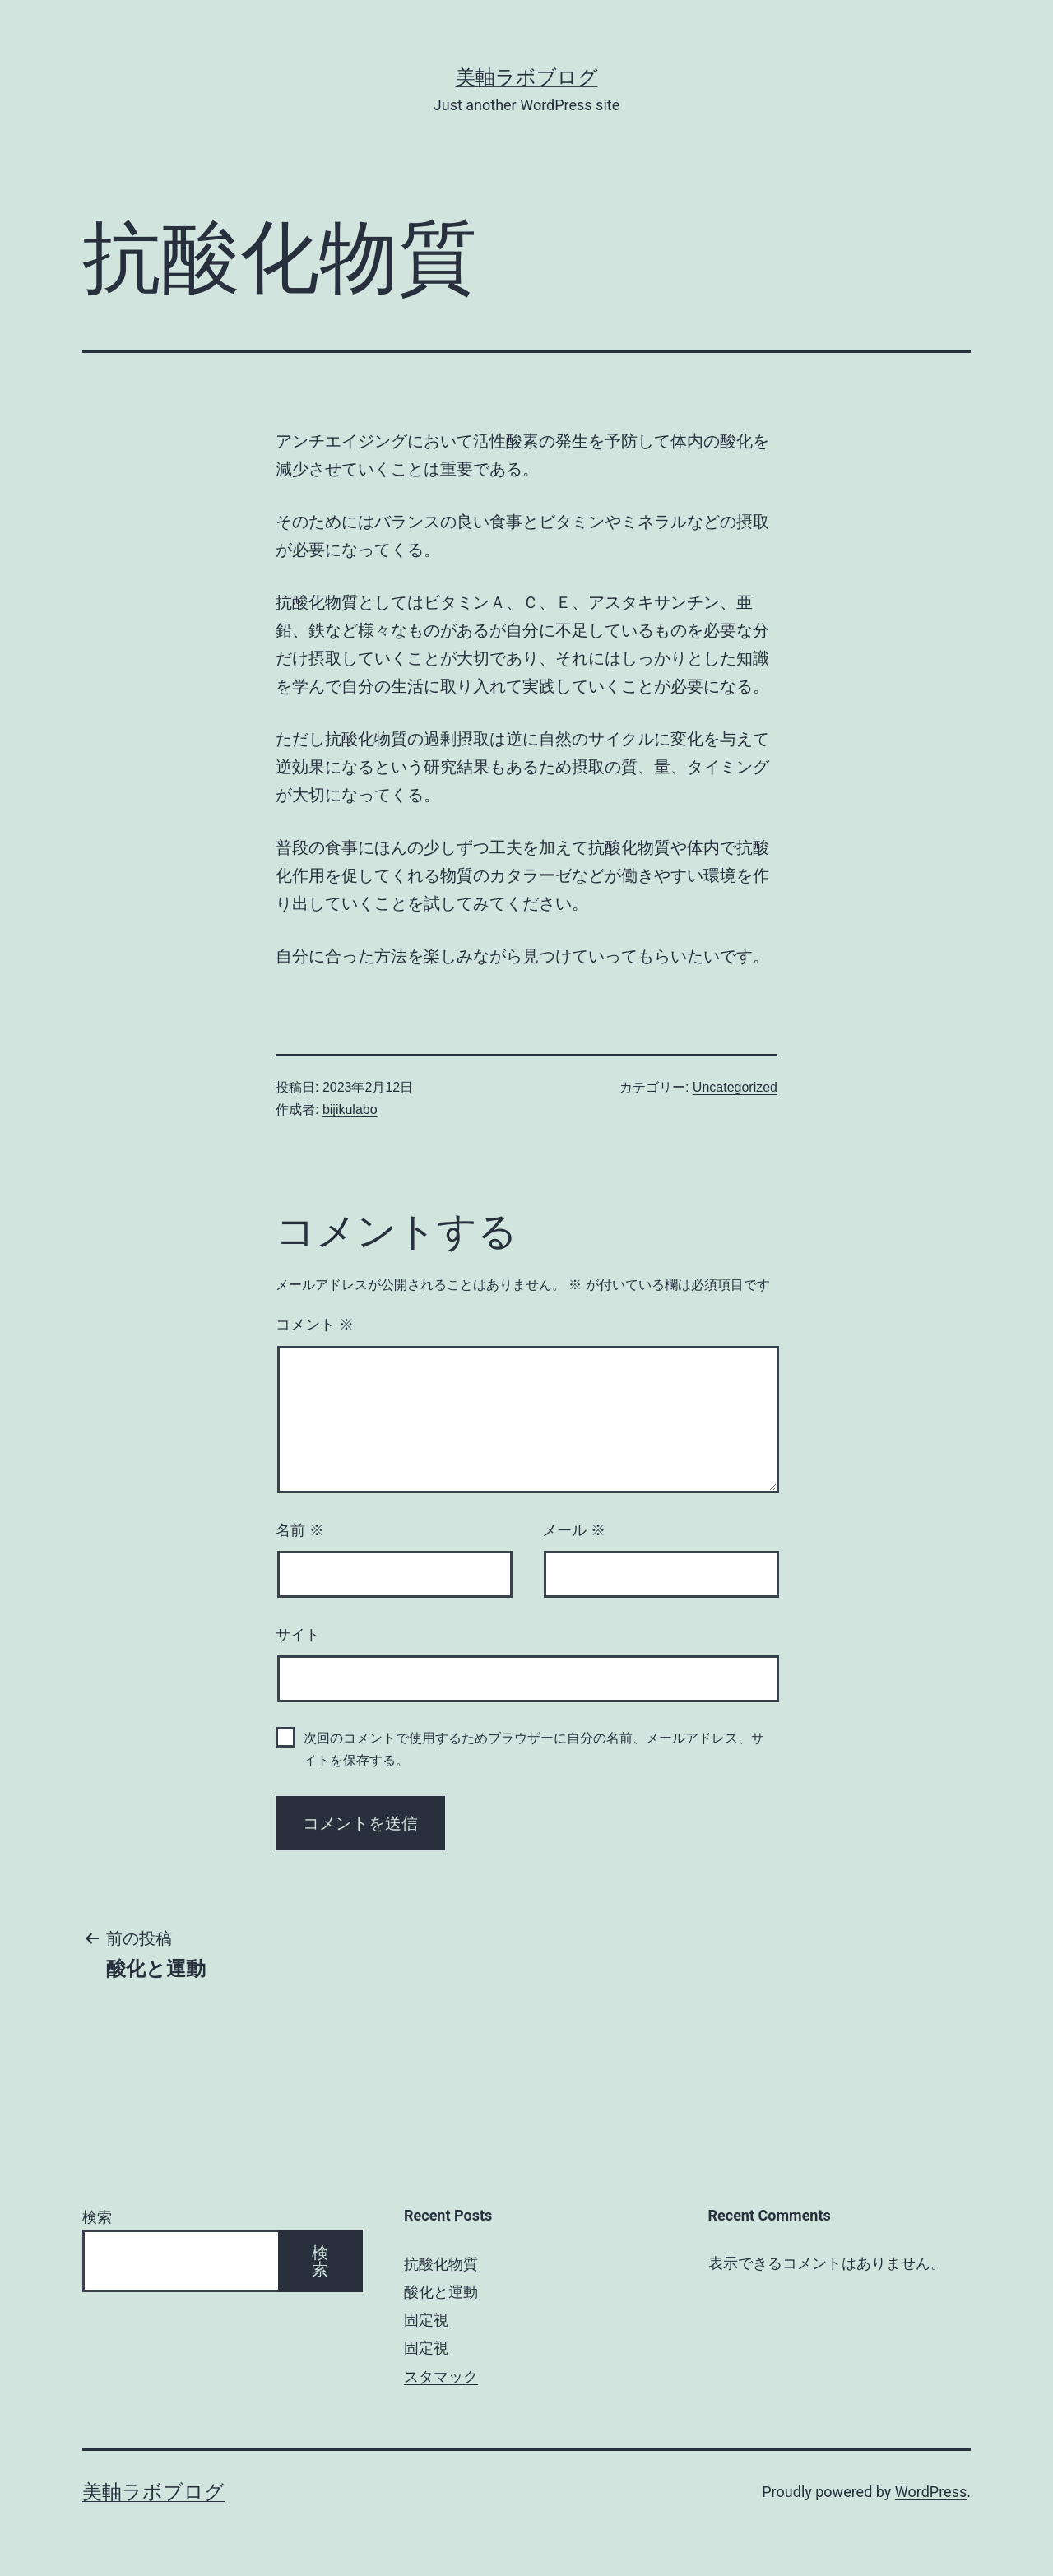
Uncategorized (735, 1087)
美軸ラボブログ (527, 77)
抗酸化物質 (441, 2263)
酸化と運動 (441, 2291)
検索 (97, 2217)
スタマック (441, 2376)
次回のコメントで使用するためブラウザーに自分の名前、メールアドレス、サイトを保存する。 (534, 1749)
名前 (300, 1530)
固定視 (426, 2319)
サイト (298, 1635)
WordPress (931, 2491)
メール (573, 1530)
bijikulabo (350, 1109)
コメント (315, 1324)
